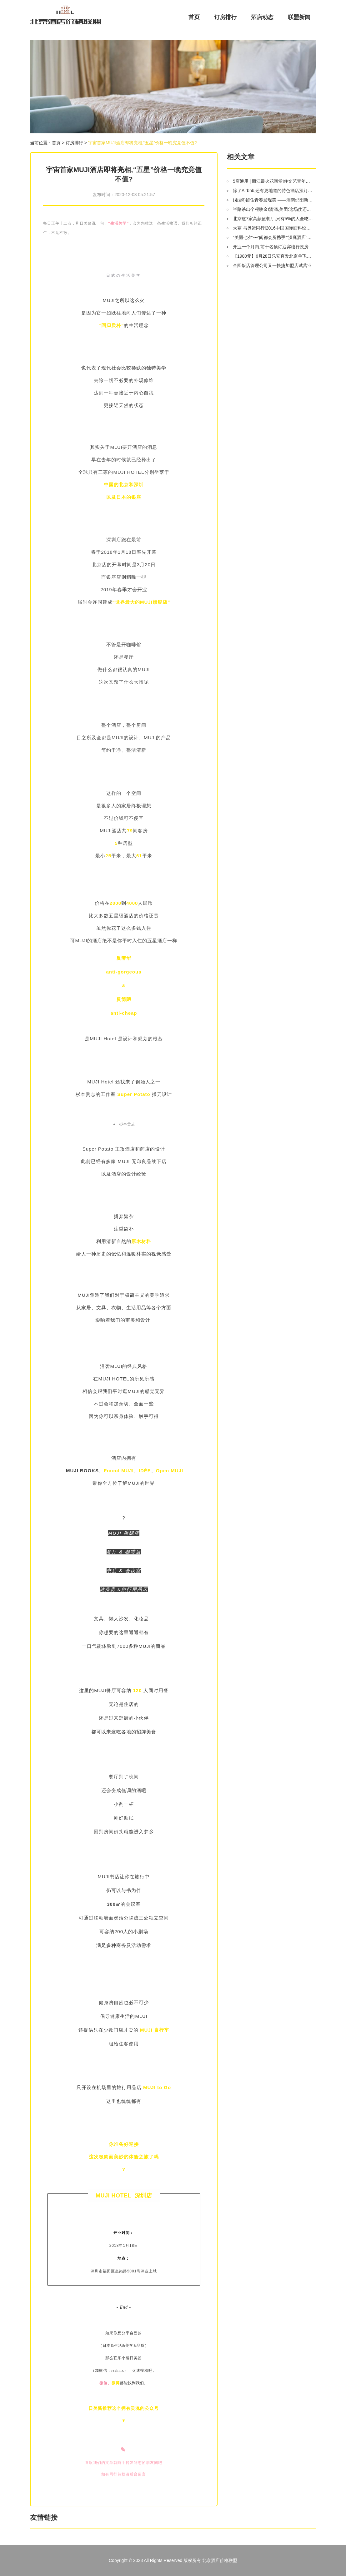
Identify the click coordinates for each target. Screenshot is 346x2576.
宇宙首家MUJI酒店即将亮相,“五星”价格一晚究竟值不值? (142, 142)
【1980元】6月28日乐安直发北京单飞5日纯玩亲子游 (273, 256)
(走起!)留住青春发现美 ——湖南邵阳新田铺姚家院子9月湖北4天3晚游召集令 (273, 199)
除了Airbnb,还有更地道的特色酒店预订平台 (273, 190)
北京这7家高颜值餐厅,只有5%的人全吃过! (273, 218)
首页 (194, 17)
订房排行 (225, 17)
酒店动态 (262, 17)
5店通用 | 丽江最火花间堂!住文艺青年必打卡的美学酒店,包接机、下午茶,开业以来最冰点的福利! (273, 181)
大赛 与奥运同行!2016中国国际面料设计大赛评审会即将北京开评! (273, 227)
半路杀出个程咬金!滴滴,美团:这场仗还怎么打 (273, 209)
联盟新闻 (299, 17)
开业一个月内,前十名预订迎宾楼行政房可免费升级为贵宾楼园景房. (273, 246)
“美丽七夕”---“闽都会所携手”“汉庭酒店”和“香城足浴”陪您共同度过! (273, 237)
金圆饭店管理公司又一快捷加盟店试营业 (272, 265)
